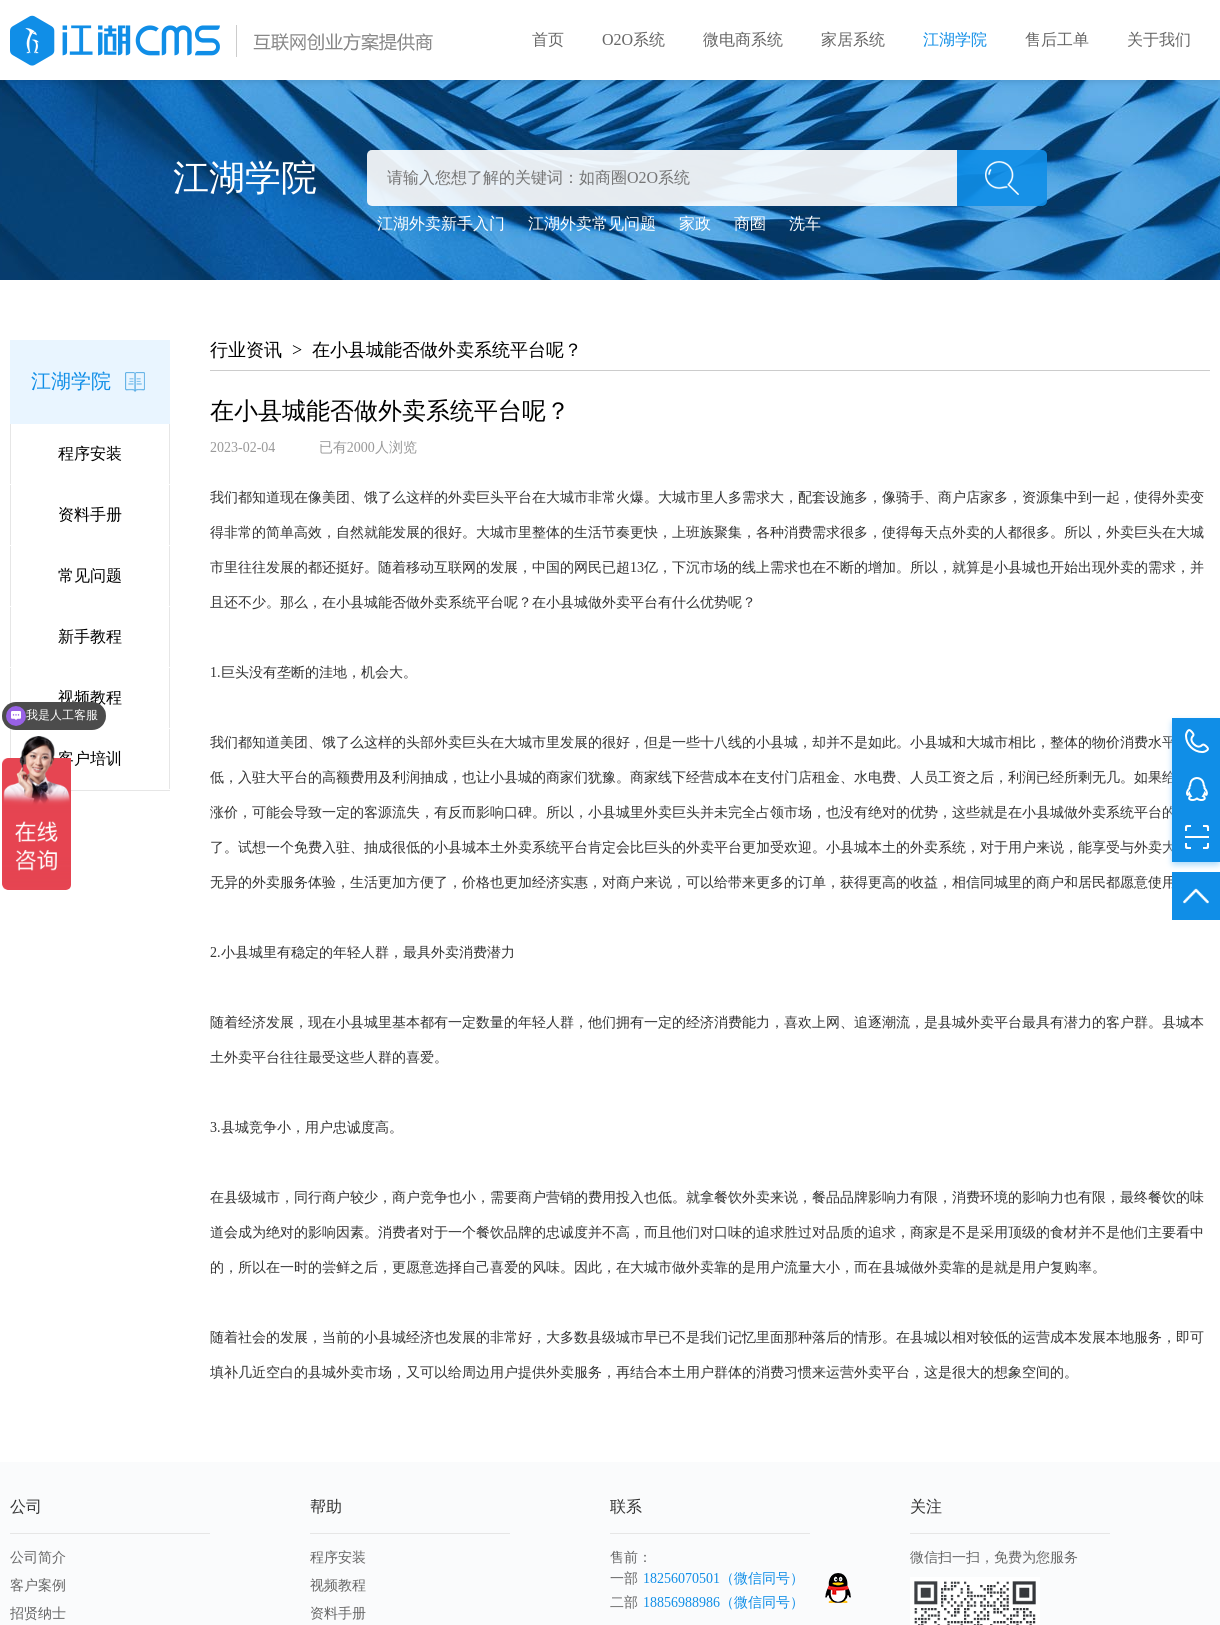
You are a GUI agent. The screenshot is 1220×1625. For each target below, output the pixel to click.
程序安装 (90, 453)
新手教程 (90, 636)
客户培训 (90, 758)
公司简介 (38, 1557)
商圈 (750, 223)
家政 (695, 223)
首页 (548, 39)
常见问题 (90, 575)
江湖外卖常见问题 (592, 223)
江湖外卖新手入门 (441, 223)
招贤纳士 (38, 1613)
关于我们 (1159, 39)
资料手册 (90, 514)
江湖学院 (955, 39)
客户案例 (38, 1585)
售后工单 (1057, 39)
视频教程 (90, 697)
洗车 (805, 223)
